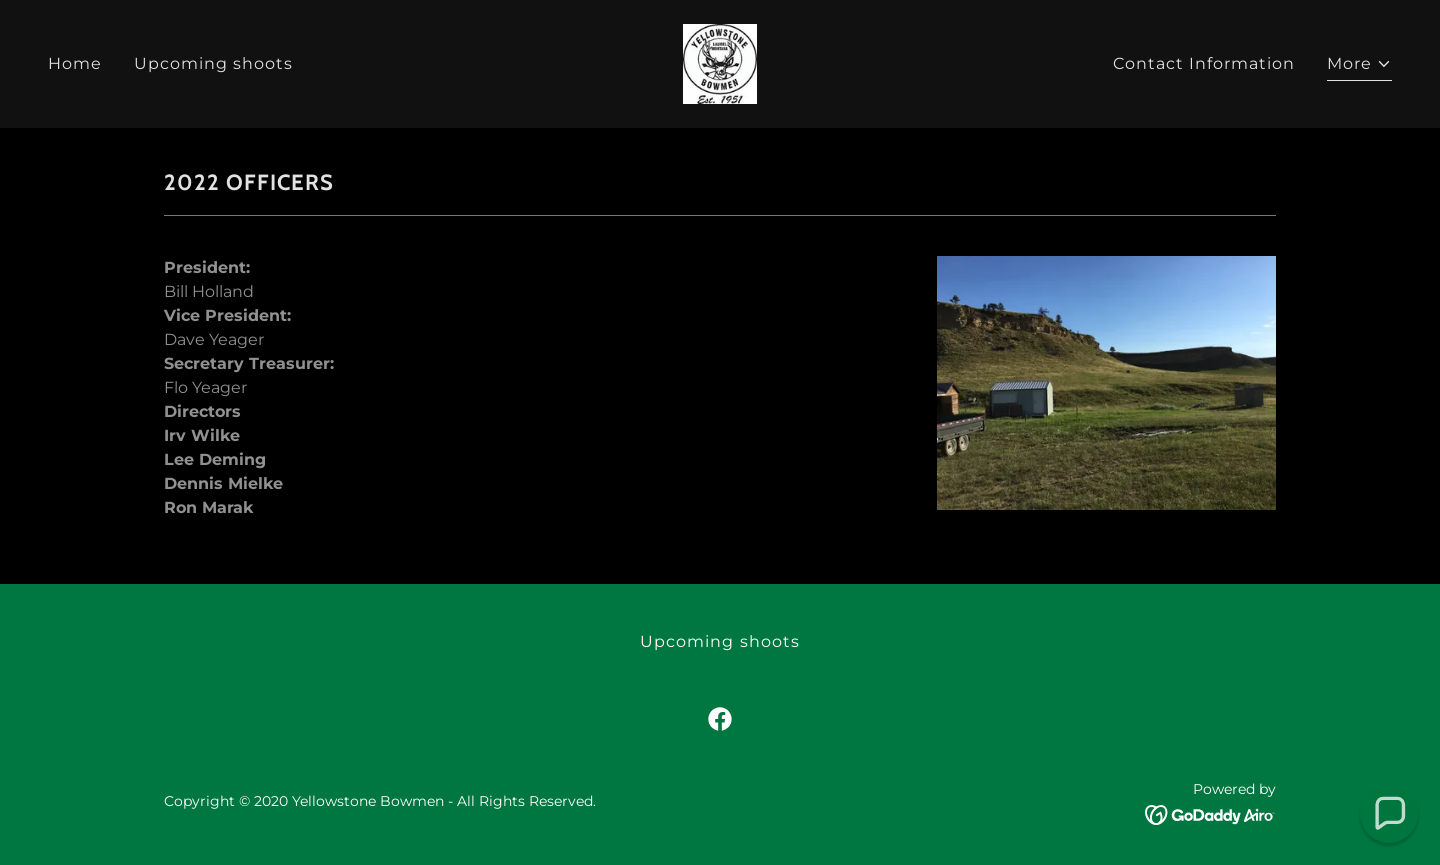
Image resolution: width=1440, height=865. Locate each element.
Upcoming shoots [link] (213, 63)
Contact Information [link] (1204, 63)
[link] (720, 62)
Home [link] (75, 63)
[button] (1359, 66)
